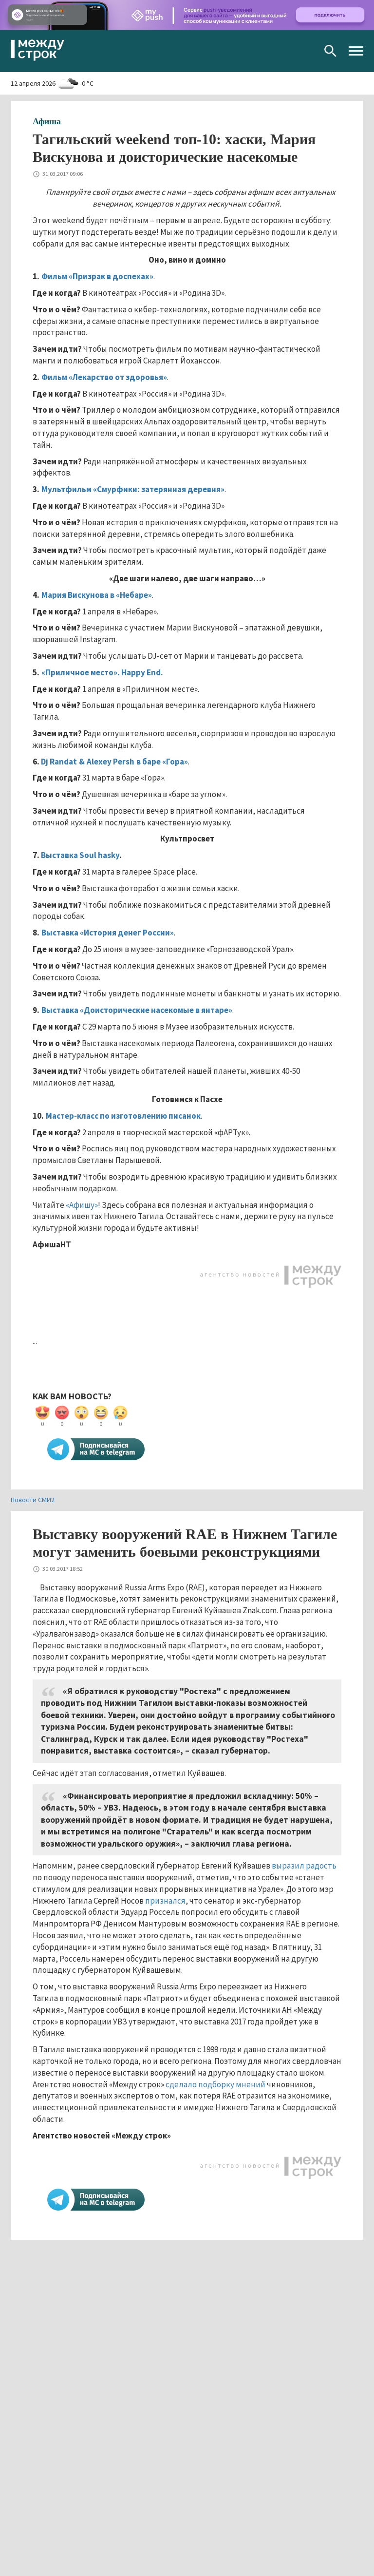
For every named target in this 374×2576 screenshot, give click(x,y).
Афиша (47, 121)
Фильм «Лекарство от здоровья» (104, 377)
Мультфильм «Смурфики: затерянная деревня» (132, 489)
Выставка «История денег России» (107, 932)
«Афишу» (82, 1205)
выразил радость (304, 1865)
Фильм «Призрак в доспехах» (97, 276)
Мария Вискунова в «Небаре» (96, 595)
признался (165, 1900)
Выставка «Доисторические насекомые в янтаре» (136, 1010)
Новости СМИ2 (33, 1499)
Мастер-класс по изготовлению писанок (123, 1115)
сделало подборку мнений (215, 2084)
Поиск (330, 51)
